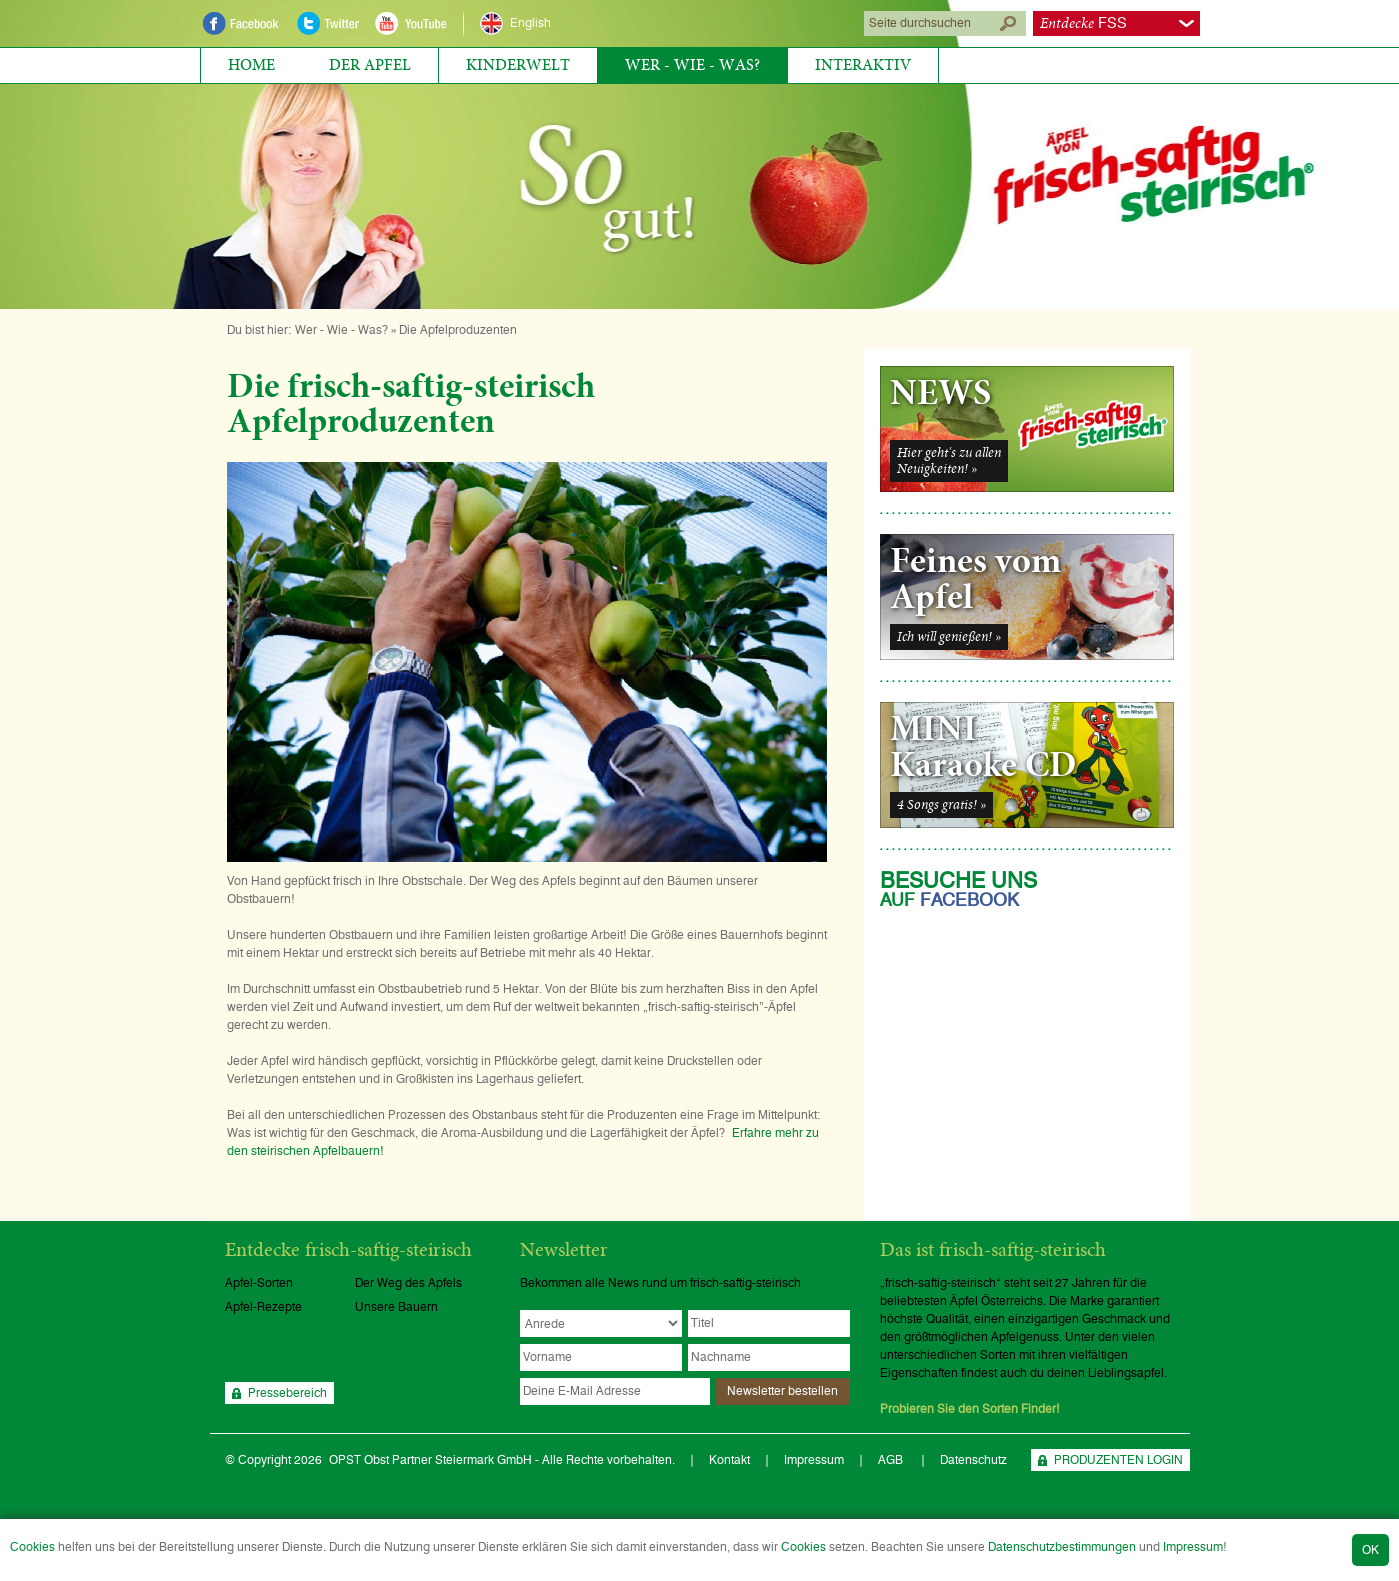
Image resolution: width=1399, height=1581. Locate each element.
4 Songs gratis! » (941, 805)
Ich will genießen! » (949, 637)
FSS (1083, 23)
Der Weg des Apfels (408, 1283)
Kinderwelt (518, 65)
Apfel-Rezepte (263, 1307)
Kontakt (729, 1460)
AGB (892, 1460)
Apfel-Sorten (259, 1283)
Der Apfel (370, 65)
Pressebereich (287, 1393)
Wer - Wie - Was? (692, 65)
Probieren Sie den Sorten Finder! (970, 1409)
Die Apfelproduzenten (458, 330)
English (530, 23)
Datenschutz (973, 1460)
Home (251, 65)
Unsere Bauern (396, 1307)
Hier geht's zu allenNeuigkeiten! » (949, 461)
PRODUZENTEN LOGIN (1118, 1460)
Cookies (32, 1547)
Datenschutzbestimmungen (1062, 1547)
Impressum (1193, 1547)
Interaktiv (863, 65)
